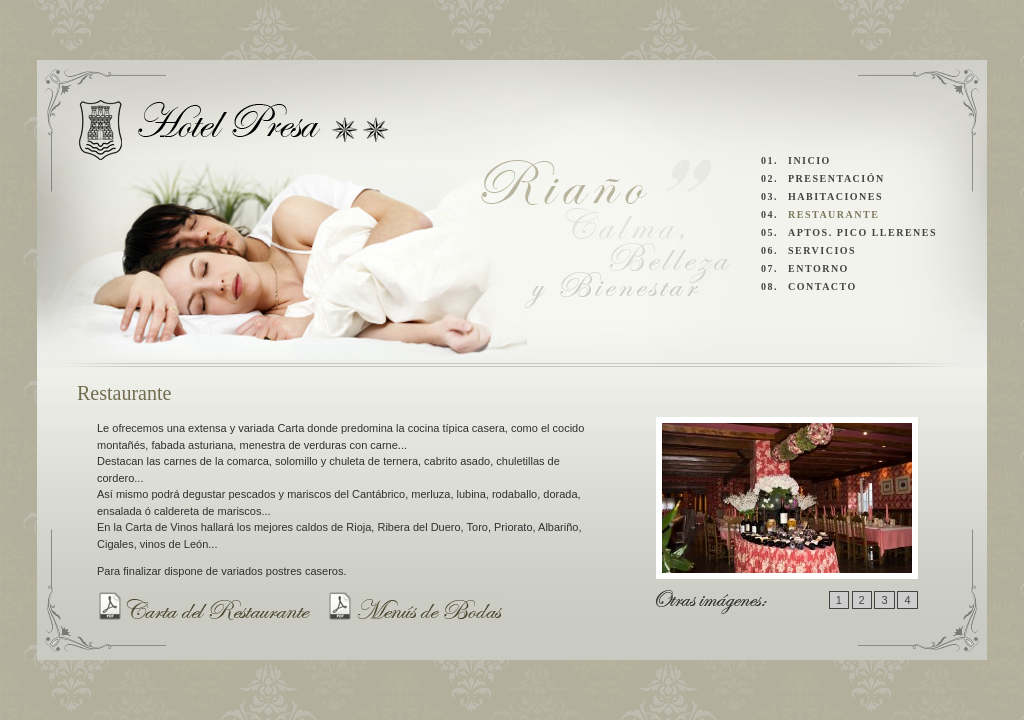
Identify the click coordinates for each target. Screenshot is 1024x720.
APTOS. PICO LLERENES (862, 232)
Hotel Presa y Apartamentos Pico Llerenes (234, 130)
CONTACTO (822, 286)
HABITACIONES (835, 196)
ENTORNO (818, 268)
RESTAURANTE (833, 214)
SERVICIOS (822, 250)
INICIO (809, 160)
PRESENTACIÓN (836, 178)
